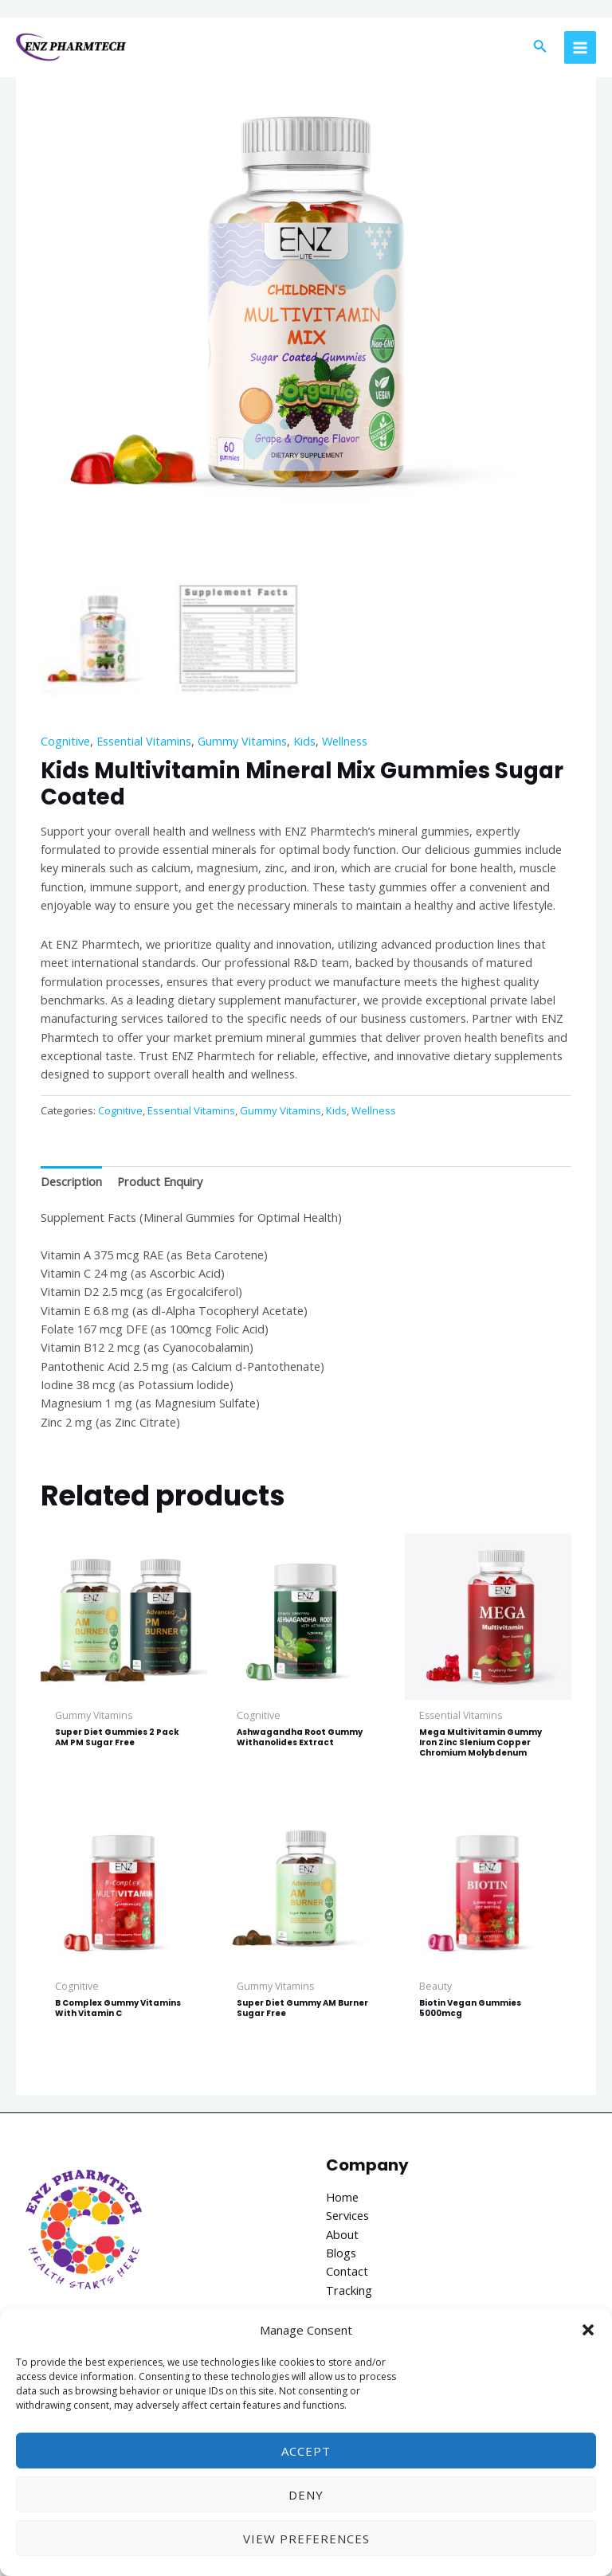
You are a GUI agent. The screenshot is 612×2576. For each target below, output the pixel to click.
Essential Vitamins (143, 741)
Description (71, 1181)
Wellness (344, 741)
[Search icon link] (540, 47)
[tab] (71, 1181)
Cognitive (65, 741)
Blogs (341, 2253)
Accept (306, 2451)
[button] (588, 2330)
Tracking (349, 2290)
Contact (347, 2271)
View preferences (306, 2539)
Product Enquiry (159, 1181)
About (342, 2234)
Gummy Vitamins (242, 741)
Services (347, 2215)
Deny (306, 2495)
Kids (304, 741)
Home (342, 2197)
